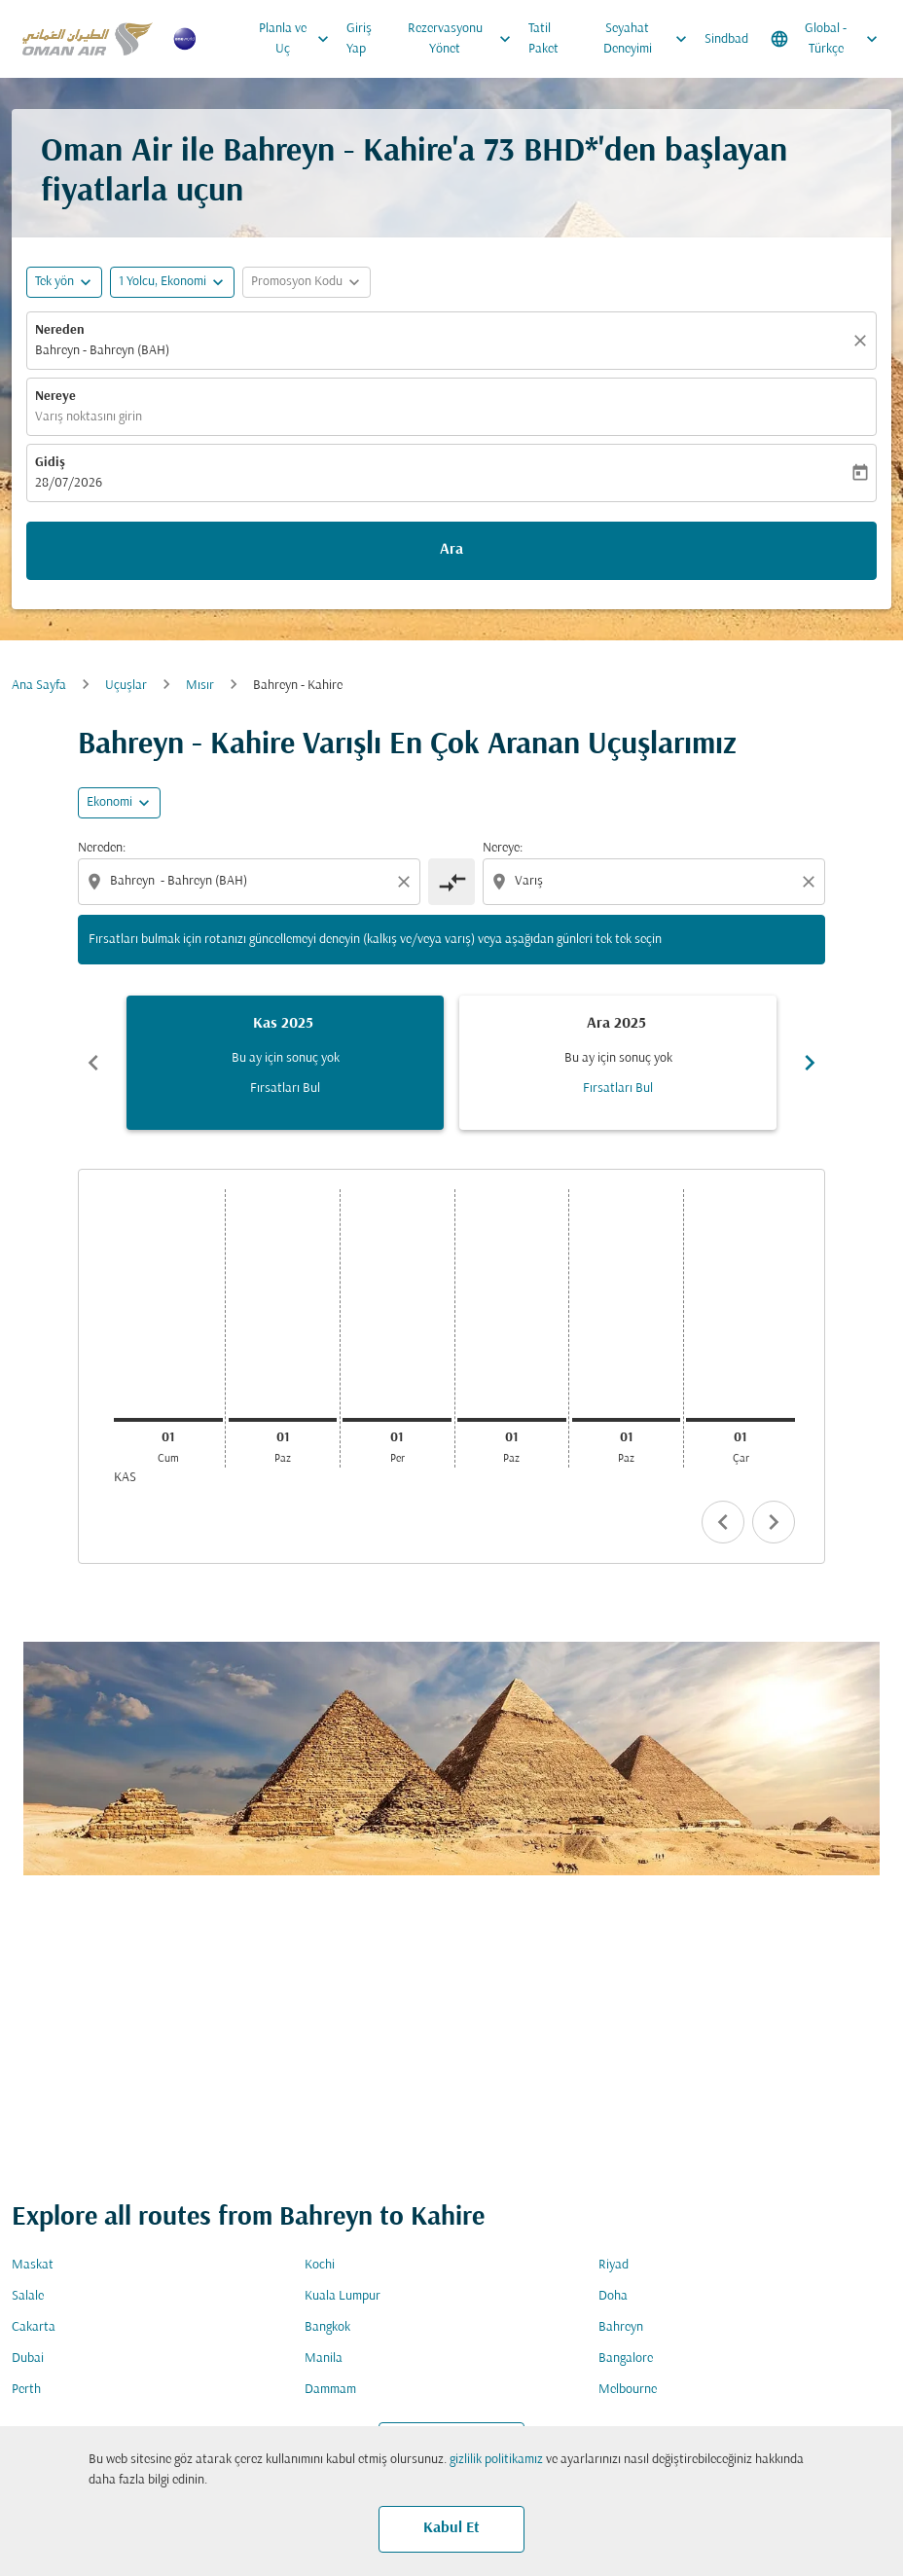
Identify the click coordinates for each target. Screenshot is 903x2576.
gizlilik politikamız (496, 2459)
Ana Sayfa (39, 685)
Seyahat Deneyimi (650, 39)
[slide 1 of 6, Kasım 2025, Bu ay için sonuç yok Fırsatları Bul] (285, 1063)
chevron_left (723, 1522)
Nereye (55, 396)
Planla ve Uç (299, 39)
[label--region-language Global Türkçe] (825, 39)
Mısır (200, 685)
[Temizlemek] (863, 340)
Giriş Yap (359, 38)
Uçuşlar (126, 685)
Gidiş (50, 462)
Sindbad (726, 39)
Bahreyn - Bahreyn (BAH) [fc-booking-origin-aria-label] (102, 351)
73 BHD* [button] (541, 152)
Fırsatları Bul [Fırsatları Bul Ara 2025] (618, 1088)
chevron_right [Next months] (809, 1062)
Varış (324, 1685)
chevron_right (773, 1522)
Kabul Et (451, 2528)
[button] (172, 282)
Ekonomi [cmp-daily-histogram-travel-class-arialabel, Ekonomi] (109, 802)
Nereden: (102, 848)
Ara (451, 550)
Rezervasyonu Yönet (464, 39)
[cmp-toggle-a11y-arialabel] (451, 881)
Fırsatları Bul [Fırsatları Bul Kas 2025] (285, 1088)
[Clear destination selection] (811, 881)
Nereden (60, 330)
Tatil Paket (543, 38)
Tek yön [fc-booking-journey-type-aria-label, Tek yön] (54, 281)
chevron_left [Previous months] (93, 1062)
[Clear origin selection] (406, 881)
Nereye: (503, 848)
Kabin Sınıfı (638, 1685)
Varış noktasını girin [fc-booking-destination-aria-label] (88, 417)
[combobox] (251, 881)
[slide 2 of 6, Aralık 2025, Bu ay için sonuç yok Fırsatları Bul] (618, 1063)
